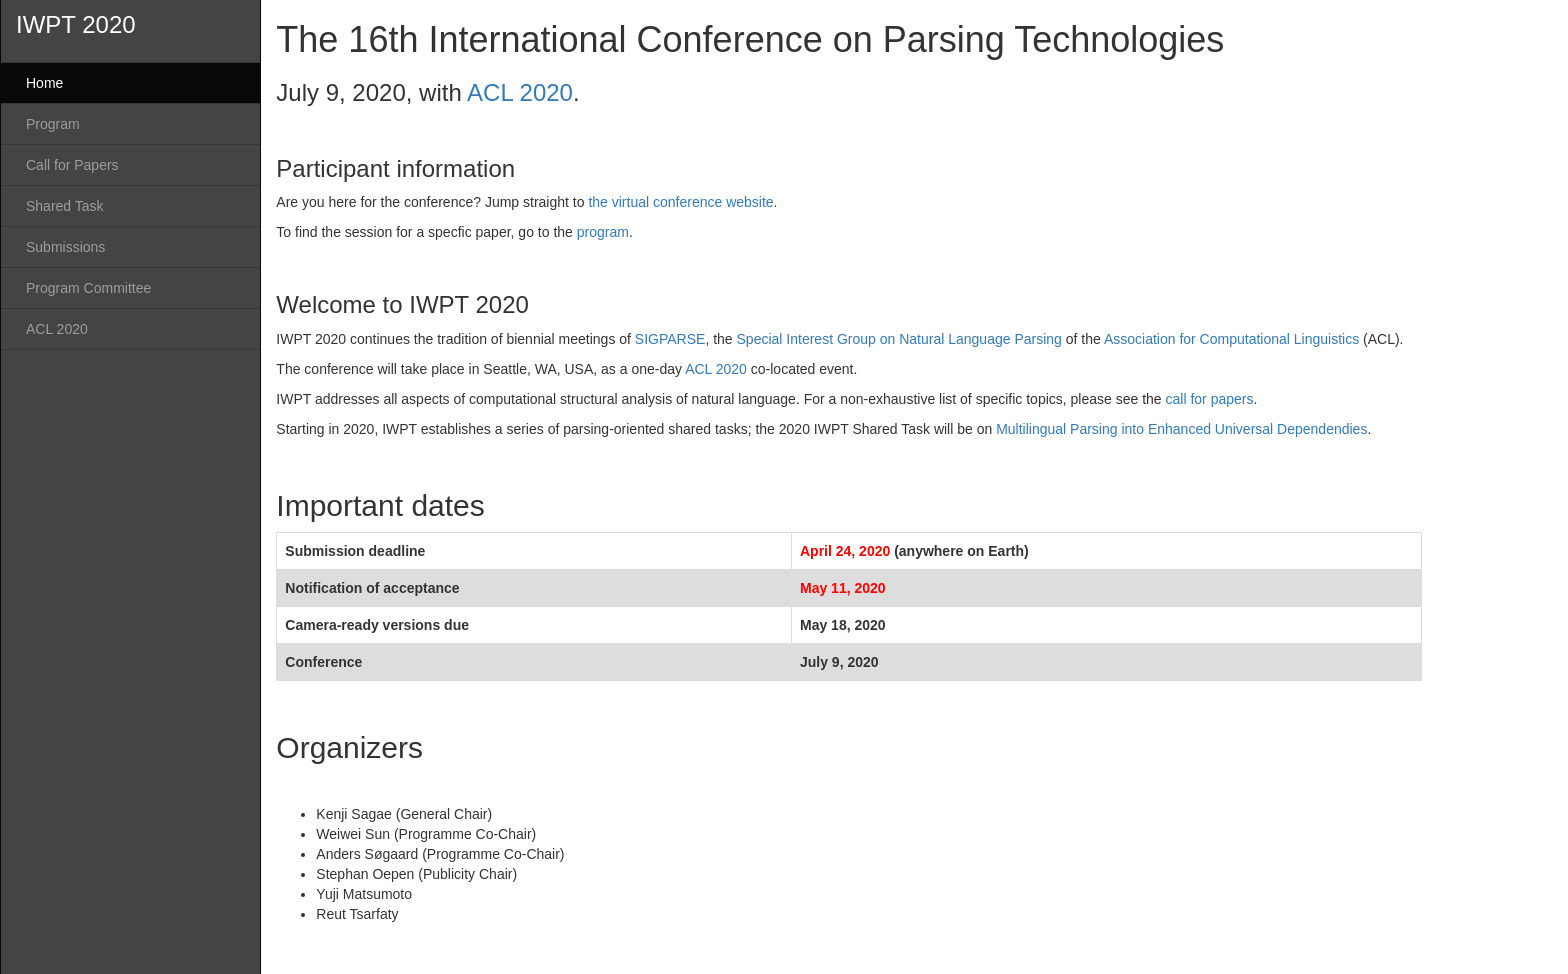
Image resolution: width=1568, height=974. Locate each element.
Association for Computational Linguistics (1231, 339)
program (603, 232)
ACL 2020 (57, 329)
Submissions (65, 247)
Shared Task (65, 206)
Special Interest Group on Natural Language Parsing (899, 339)
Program (53, 124)
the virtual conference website (680, 202)
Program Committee (88, 288)
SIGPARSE (670, 339)
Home (44, 83)
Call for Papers (72, 165)
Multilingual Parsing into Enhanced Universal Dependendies (1181, 429)
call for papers (1210, 399)
